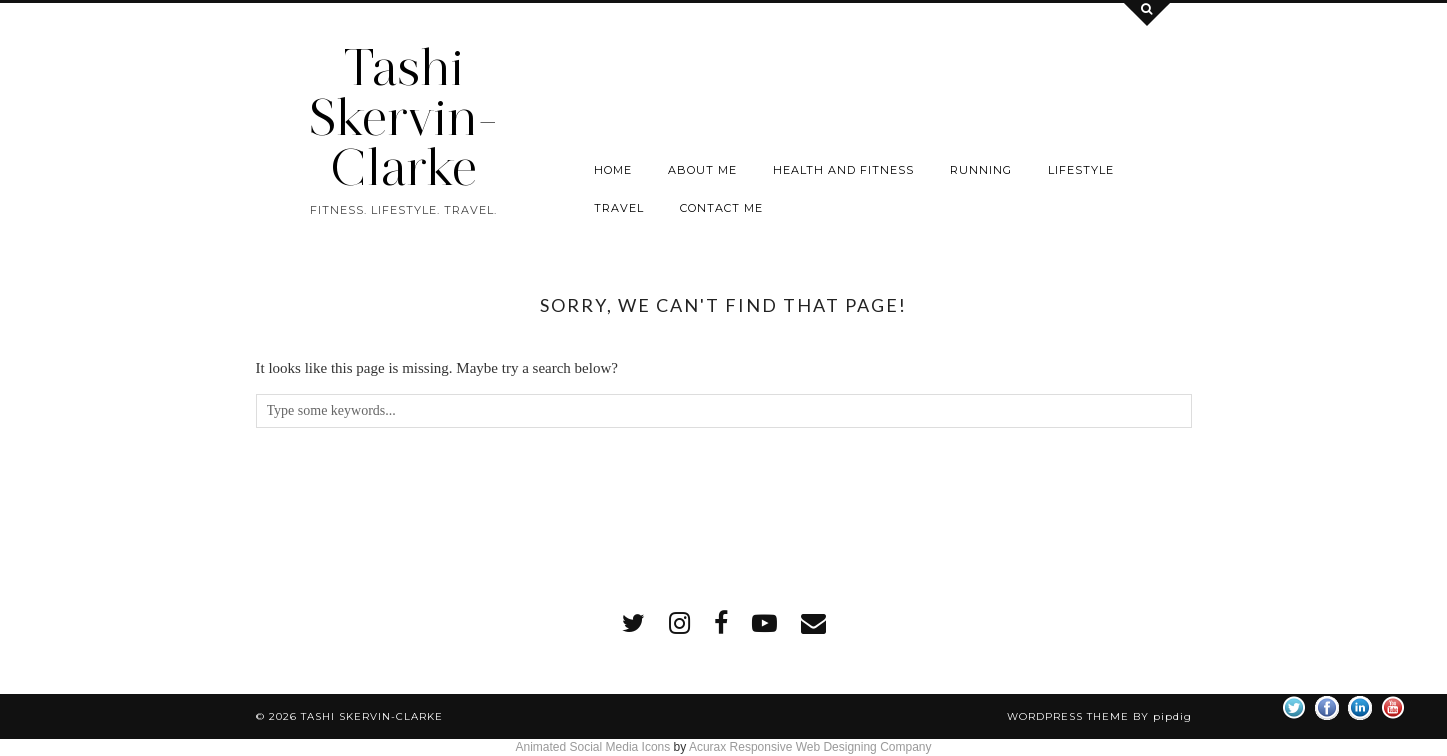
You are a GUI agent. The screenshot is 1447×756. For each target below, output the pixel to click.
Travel (619, 208)
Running (981, 170)
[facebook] (721, 623)
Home (613, 170)
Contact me (721, 208)
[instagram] (679, 623)
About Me (702, 170)
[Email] (813, 623)
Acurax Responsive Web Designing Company (810, 747)
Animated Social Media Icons (592, 747)
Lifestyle (1081, 170)
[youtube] (764, 623)
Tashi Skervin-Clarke (403, 117)
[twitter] (633, 623)
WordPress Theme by (1099, 716)
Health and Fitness (843, 170)
